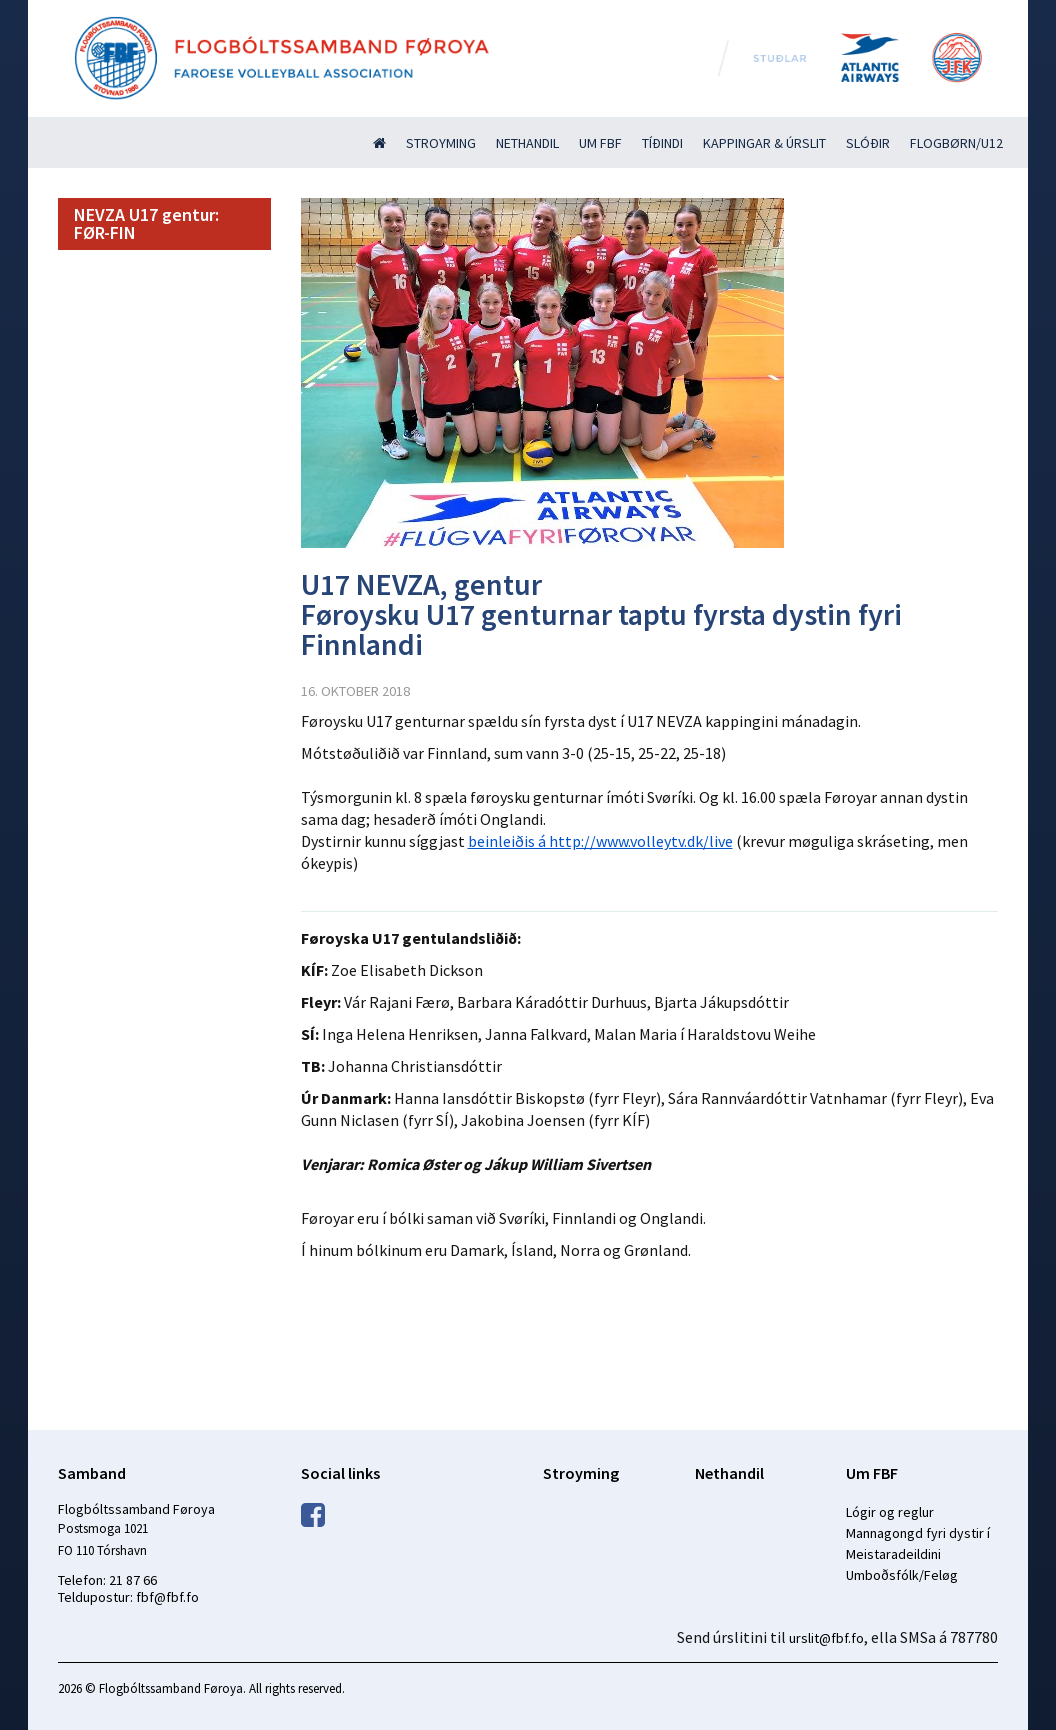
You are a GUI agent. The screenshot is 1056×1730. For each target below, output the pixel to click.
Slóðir (868, 143)
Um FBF (600, 143)
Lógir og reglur (890, 1512)
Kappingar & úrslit (764, 143)
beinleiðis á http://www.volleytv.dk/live (600, 841)
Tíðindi (662, 143)
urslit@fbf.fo (826, 1638)
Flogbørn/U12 (956, 143)
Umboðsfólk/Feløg (902, 1575)
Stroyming (441, 143)
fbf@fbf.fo (167, 1597)
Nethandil (527, 143)
